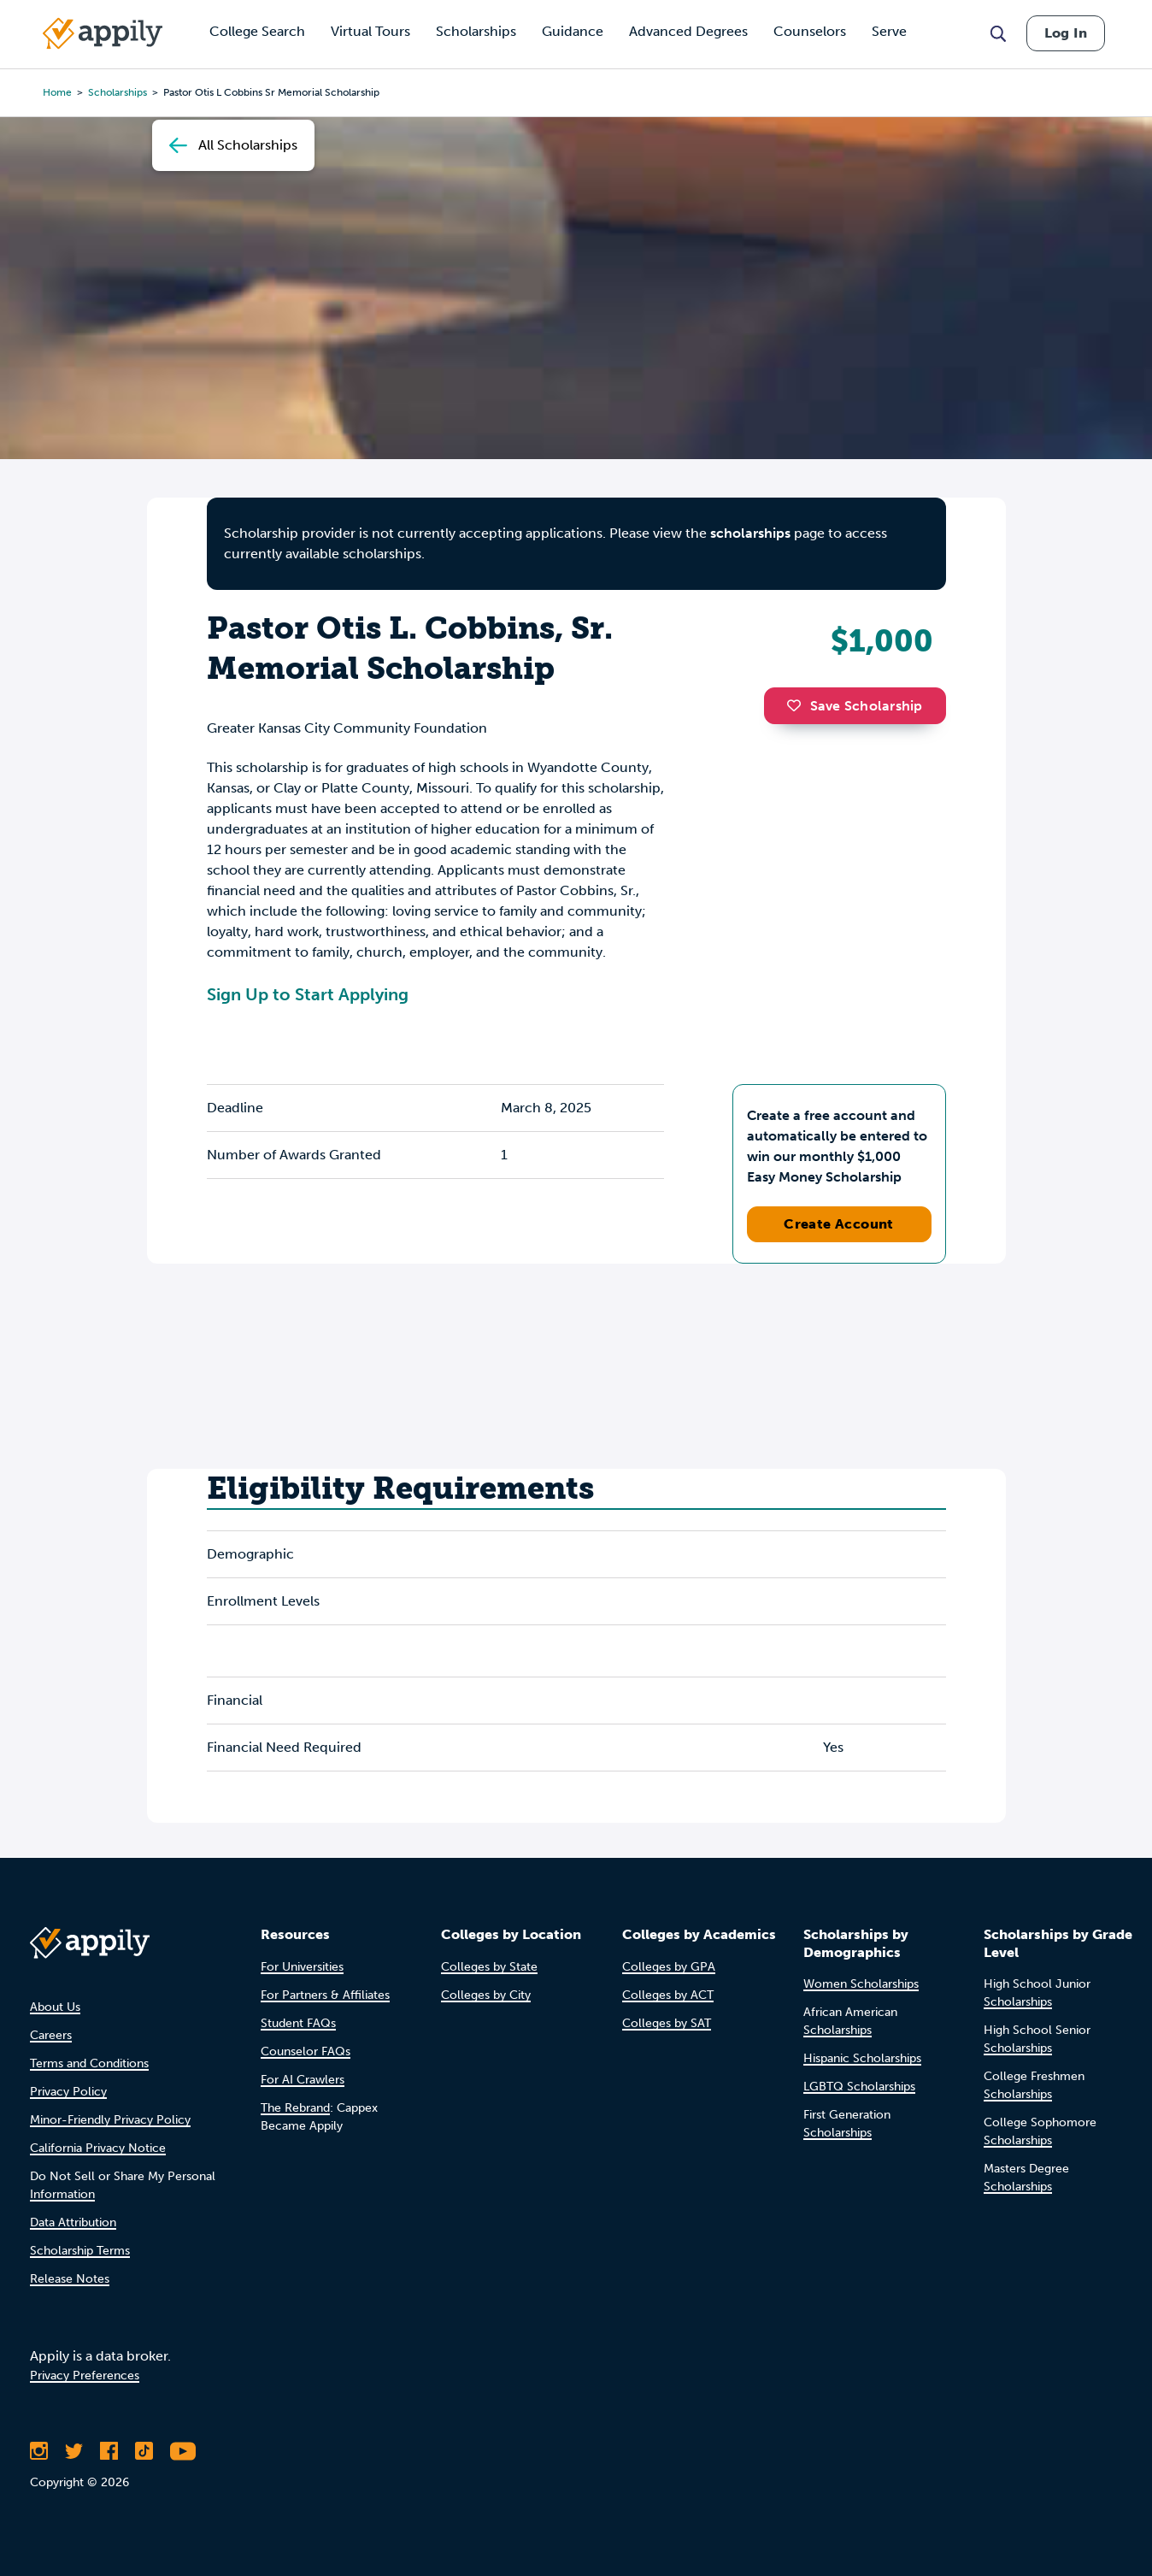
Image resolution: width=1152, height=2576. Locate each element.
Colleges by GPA (668, 1967)
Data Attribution (73, 2222)
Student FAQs (298, 2023)
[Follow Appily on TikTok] (144, 2451)
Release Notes (69, 2279)
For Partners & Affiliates (325, 1995)
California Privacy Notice (98, 2148)
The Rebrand (295, 2108)
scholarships (750, 533)
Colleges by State (489, 1967)
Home (57, 92)
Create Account (839, 1224)
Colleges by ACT (668, 1995)
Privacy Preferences (84, 2375)
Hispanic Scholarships (862, 2058)
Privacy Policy (68, 2091)
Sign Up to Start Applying (307, 994)
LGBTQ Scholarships (859, 2086)
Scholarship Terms (80, 2250)
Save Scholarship (854, 706)
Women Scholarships (861, 1984)
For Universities (302, 1967)
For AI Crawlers (302, 2079)
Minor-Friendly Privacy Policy (110, 2120)
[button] (798, 705)
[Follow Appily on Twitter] (74, 2451)
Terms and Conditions (89, 2063)
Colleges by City (486, 1995)
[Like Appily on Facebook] (109, 2451)
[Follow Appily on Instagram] (39, 2451)
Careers (51, 2035)
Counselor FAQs (305, 2051)
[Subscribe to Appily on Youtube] (183, 2451)
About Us (55, 2007)
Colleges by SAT (666, 2023)
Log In (1065, 33)
